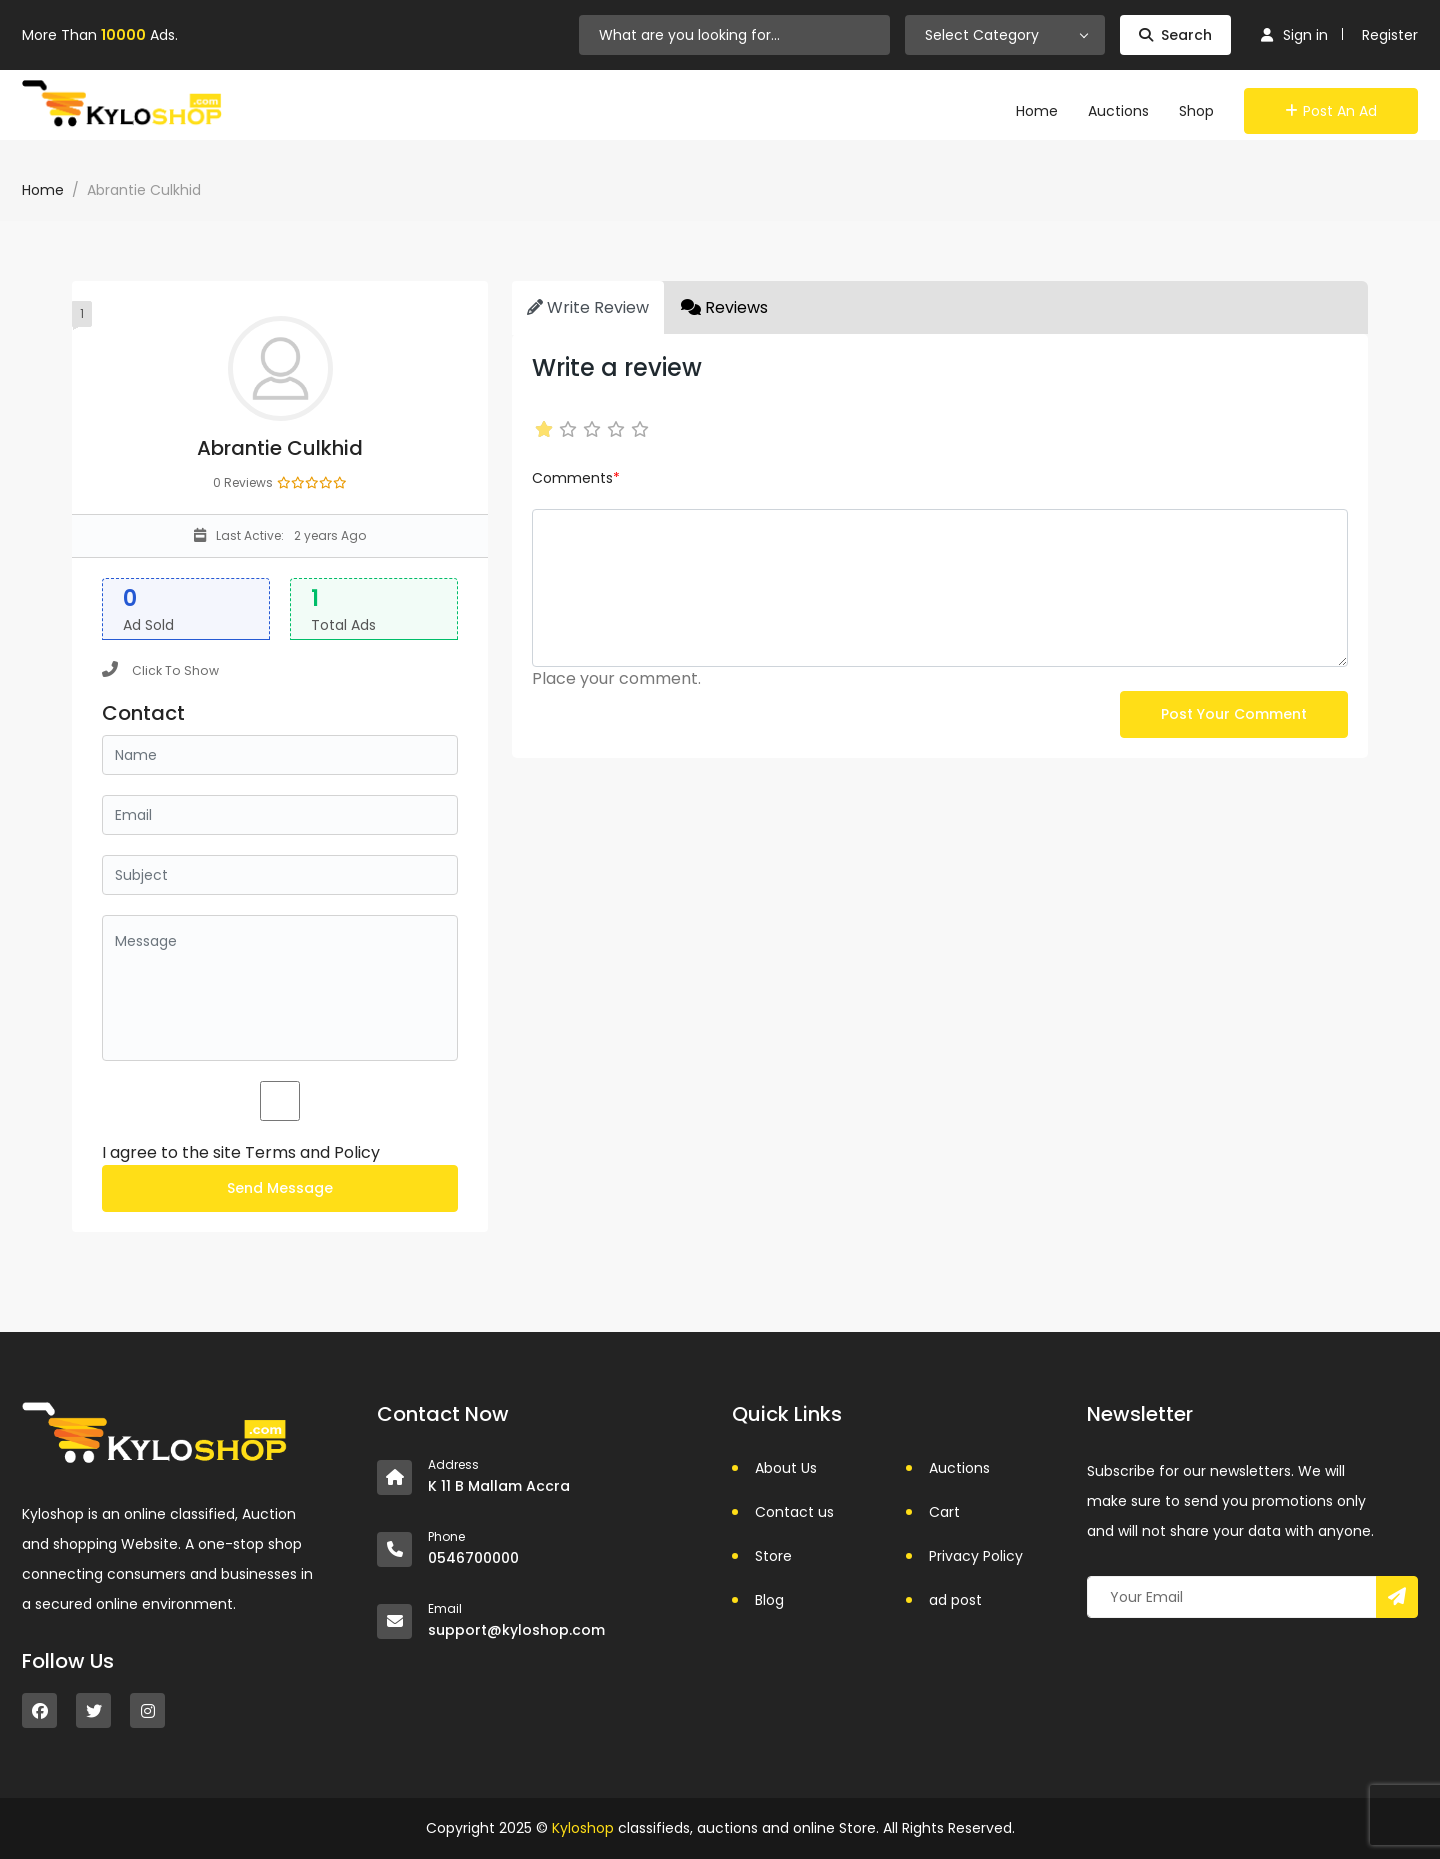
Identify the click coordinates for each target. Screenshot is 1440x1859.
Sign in (1294, 35)
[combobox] (1005, 35)
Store (773, 1556)
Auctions (1118, 111)
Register (1390, 35)
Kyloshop (583, 1828)
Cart (944, 1512)
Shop (1196, 111)
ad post (955, 1600)
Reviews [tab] (724, 307)
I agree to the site (241, 1152)
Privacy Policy (976, 1556)
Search (1175, 35)
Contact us (794, 1512)
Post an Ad (1331, 111)
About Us (786, 1468)
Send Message (280, 1188)
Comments (576, 478)
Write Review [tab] (588, 307)
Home (1037, 111)
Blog (769, 1600)
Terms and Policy (312, 1152)
